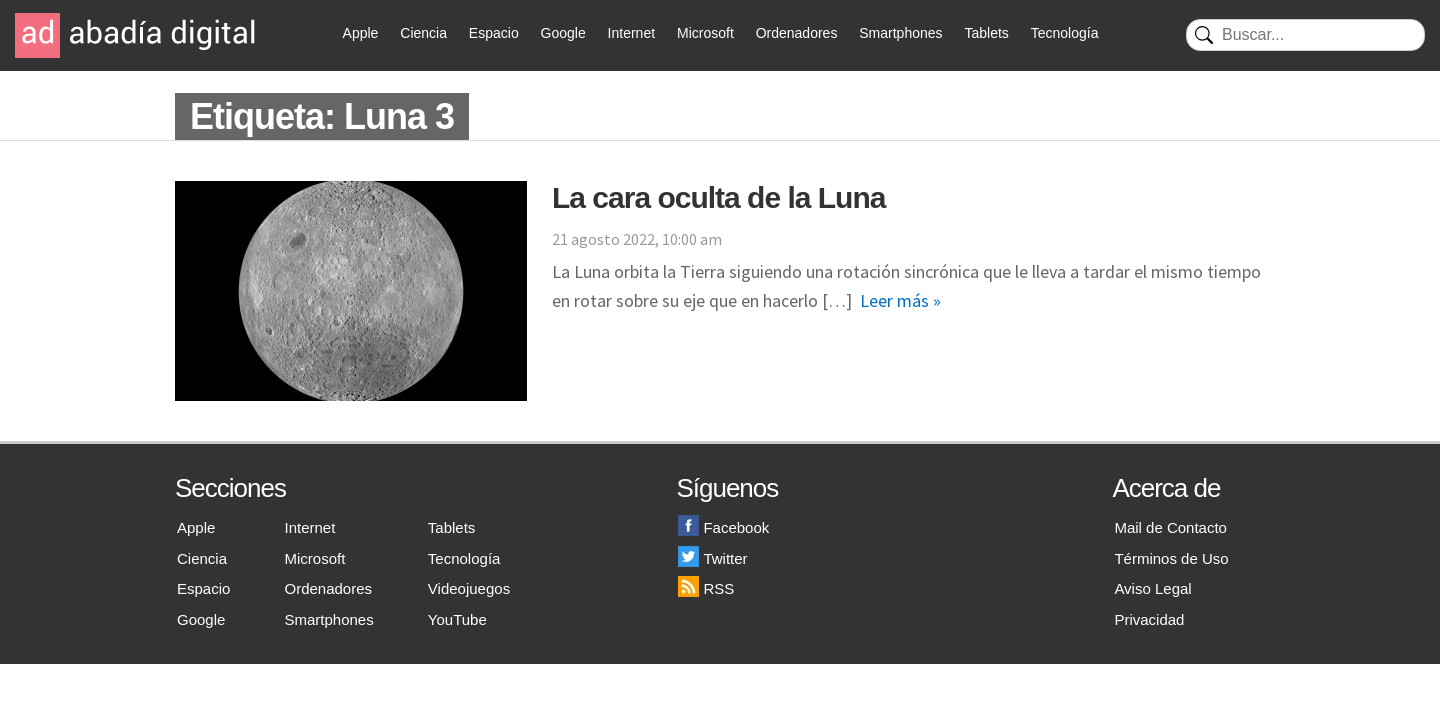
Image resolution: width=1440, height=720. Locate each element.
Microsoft (705, 33)
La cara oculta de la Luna (718, 197)
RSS (706, 588)
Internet (631, 33)
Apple (361, 33)
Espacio (494, 33)
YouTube (457, 619)
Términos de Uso (1171, 558)
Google (563, 33)
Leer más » (900, 300)
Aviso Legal (1152, 588)
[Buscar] (1305, 35)
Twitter (712, 558)
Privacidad (1149, 619)
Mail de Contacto (1170, 527)
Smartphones (900, 33)
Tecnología (1065, 33)
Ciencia (423, 33)
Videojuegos (469, 588)
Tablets (986, 33)
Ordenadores (797, 33)
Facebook (723, 527)
